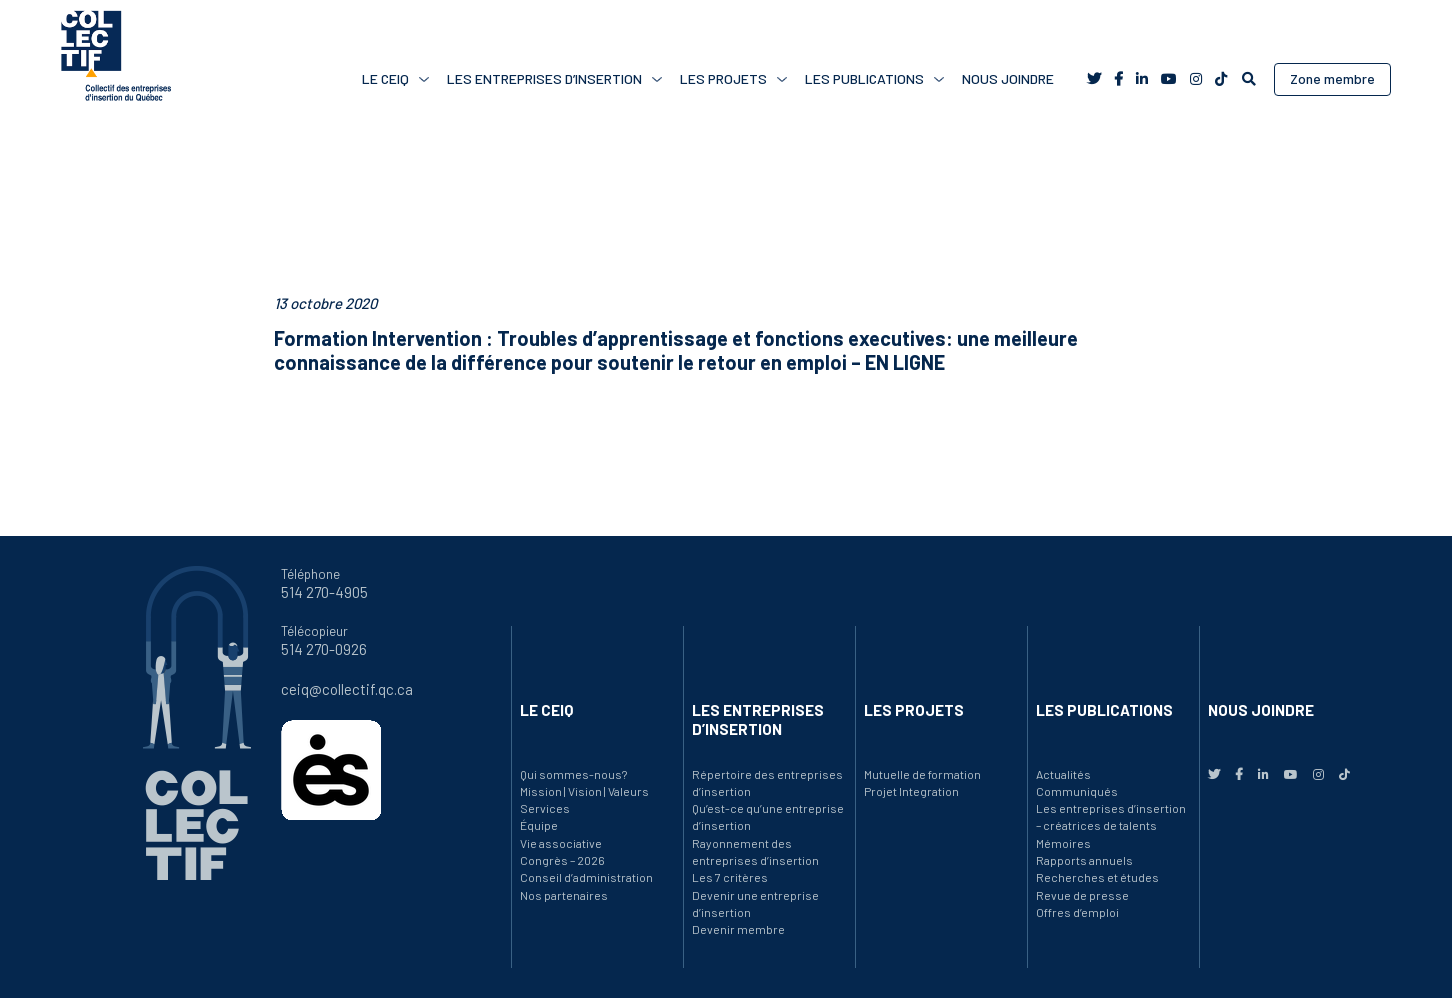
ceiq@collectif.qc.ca (347, 689)
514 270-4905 (324, 592)
